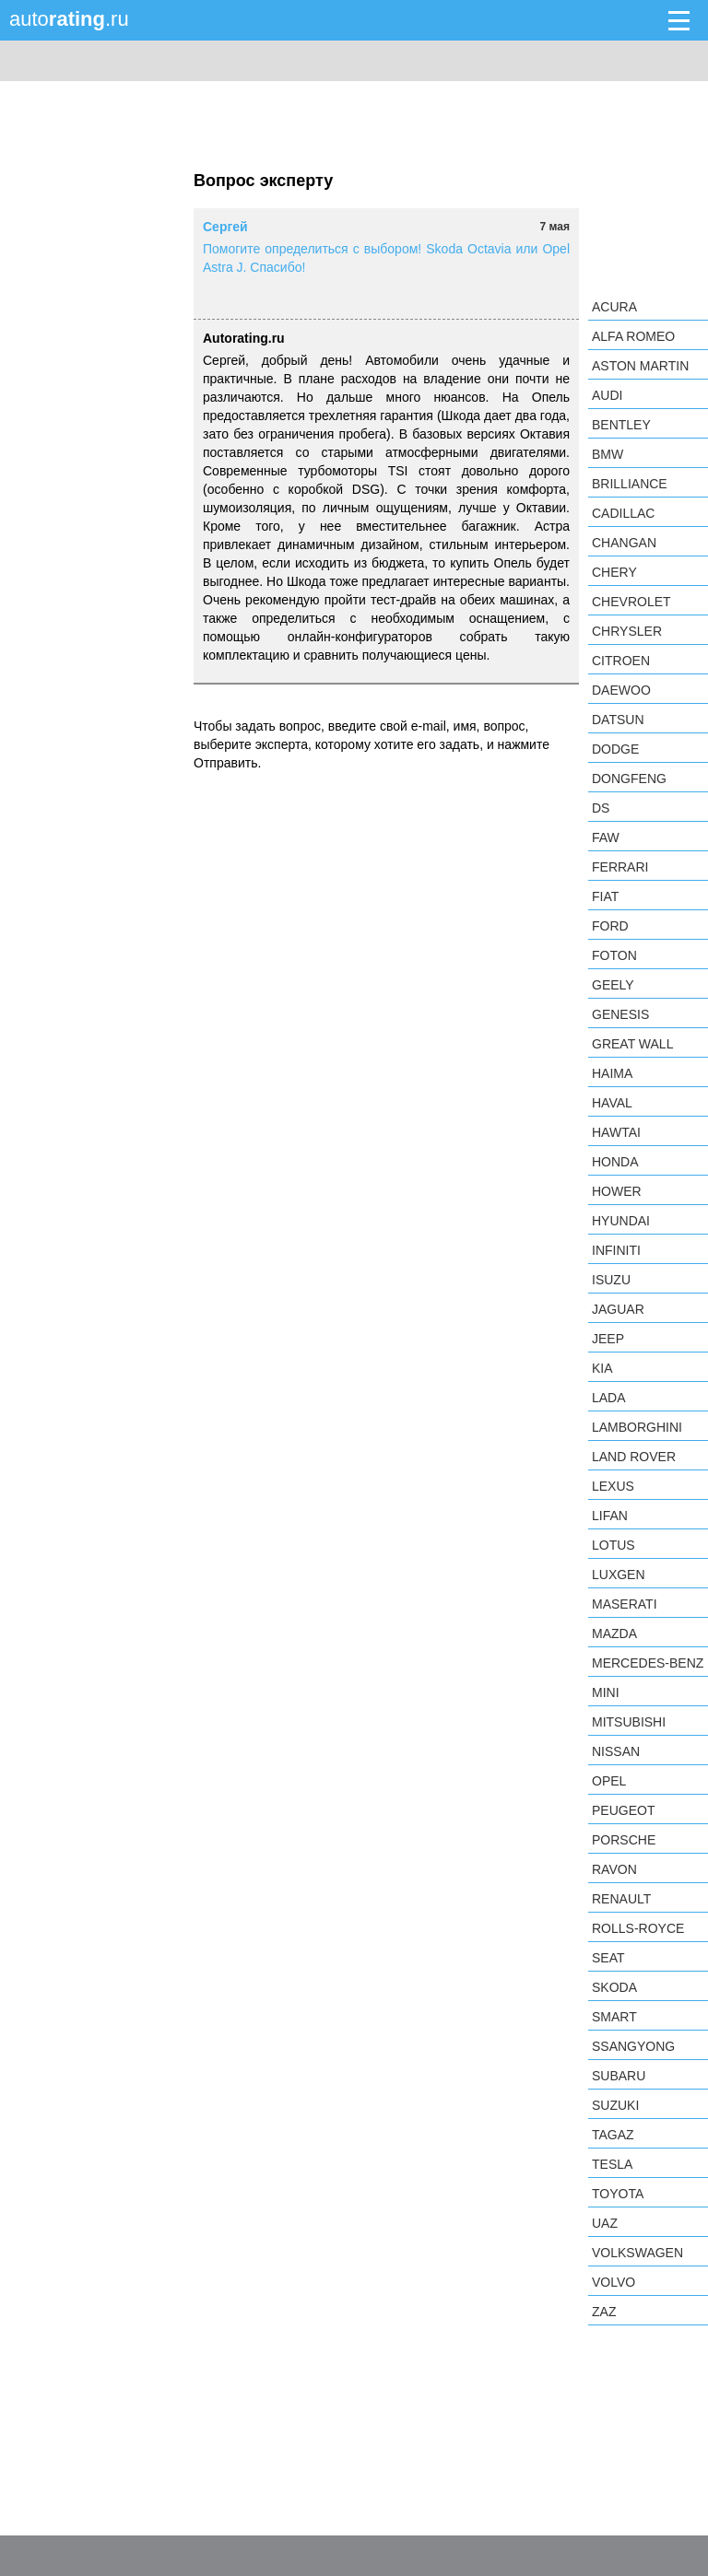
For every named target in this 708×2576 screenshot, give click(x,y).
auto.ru (69, 18)
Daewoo (621, 690)
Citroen (621, 660)
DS (600, 808)
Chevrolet (631, 601)
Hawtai (616, 1132)
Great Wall (632, 1043)
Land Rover (634, 1456)
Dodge (615, 749)
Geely (613, 985)
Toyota (617, 2193)
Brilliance (629, 483)
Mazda (614, 1633)
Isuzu (611, 1279)
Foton (614, 955)
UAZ (605, 2223)
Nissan (616, 1751)
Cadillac (623, 513)
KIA (602, 1368)
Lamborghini (637, 1427)
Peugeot (623, 1810)
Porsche (623, 1839)
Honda (615, 1161)
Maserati (624, 1604)
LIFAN (610, 1515)
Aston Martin (640, 365)
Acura (614, 306)
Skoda (614, 1987)
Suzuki (615, 2105)
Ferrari (620, 867)
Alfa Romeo (633, 336)
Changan (624, 542)
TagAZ (613, 2134)
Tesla (612, 2164)
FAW (606, 837)
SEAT (608, 1957)
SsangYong (633, 2046)
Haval (612, 1102)
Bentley (621, 424)
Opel (609, 1781)
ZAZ (604, 2311)
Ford (610, 926)
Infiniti (616, 1250)
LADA (609, 1397)
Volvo (613, 2282)
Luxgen (618, 1574)
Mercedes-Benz (647, 1663)
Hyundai (621, 1220)
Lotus (613, 1545)
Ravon (614, 1869)
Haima (612, 1073)
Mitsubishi (629, 1722)
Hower (617, 1191)
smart (614, 2016)
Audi (607, 395)
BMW (607, 454)
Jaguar (618, 1309)
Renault (621, 1898)
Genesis (620, 1014)
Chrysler (627, 631)
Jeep (608, 1338)
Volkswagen (637, 2252)
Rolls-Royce (638, 1928)
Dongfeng (629, 778)
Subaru (618, 2075)
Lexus (613, 1486)
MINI (606, 1692)
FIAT (605, 896)
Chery (614, 572)
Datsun (618, 719)
